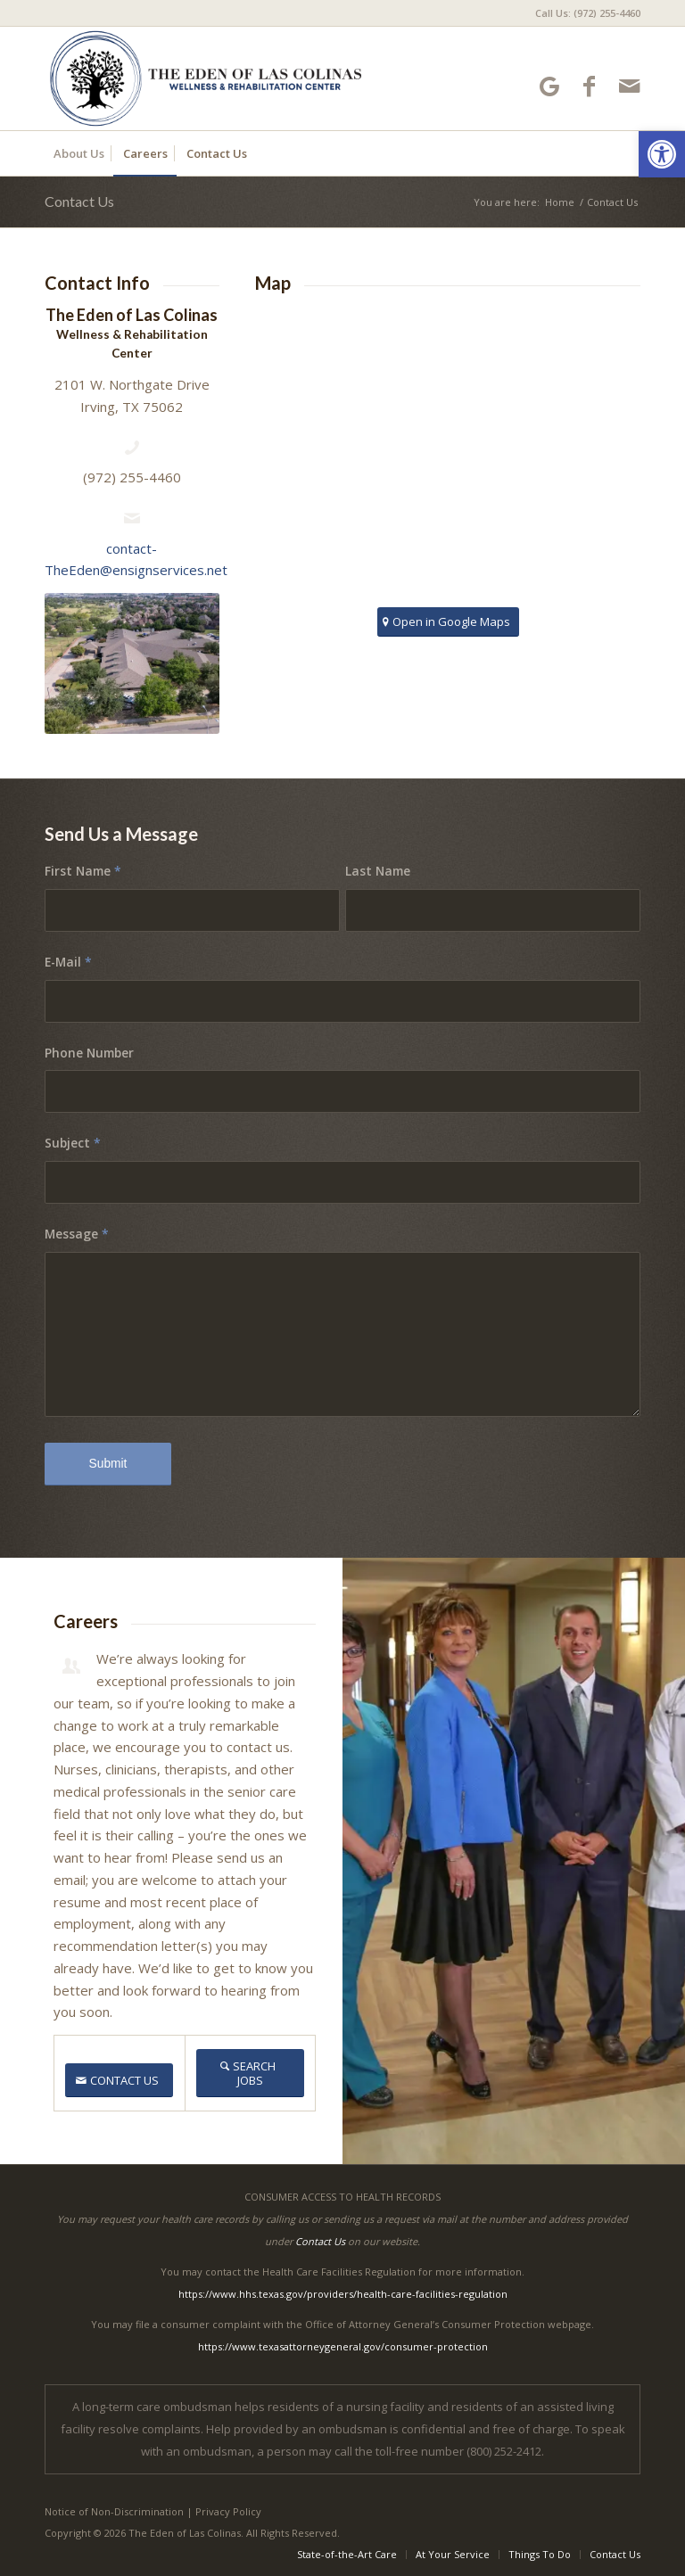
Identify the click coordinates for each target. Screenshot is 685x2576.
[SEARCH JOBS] (250, 2073)
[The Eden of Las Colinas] (207, 78)
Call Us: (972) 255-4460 (587, 13)
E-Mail (68, 961)
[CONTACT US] (119, 2080)
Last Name (377, 870)
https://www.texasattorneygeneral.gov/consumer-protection (343, 2346)
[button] (662, 154)
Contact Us (79, 201)
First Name (83, 870)
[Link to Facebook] (589, 86)
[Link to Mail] (629, 86)
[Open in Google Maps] (448, 622)
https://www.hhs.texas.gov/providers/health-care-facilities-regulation (343, 2293)
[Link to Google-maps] (549, 86)
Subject (73, 1142)
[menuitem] (583, 13)
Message (77, 1233)
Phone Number (89, 1052)
